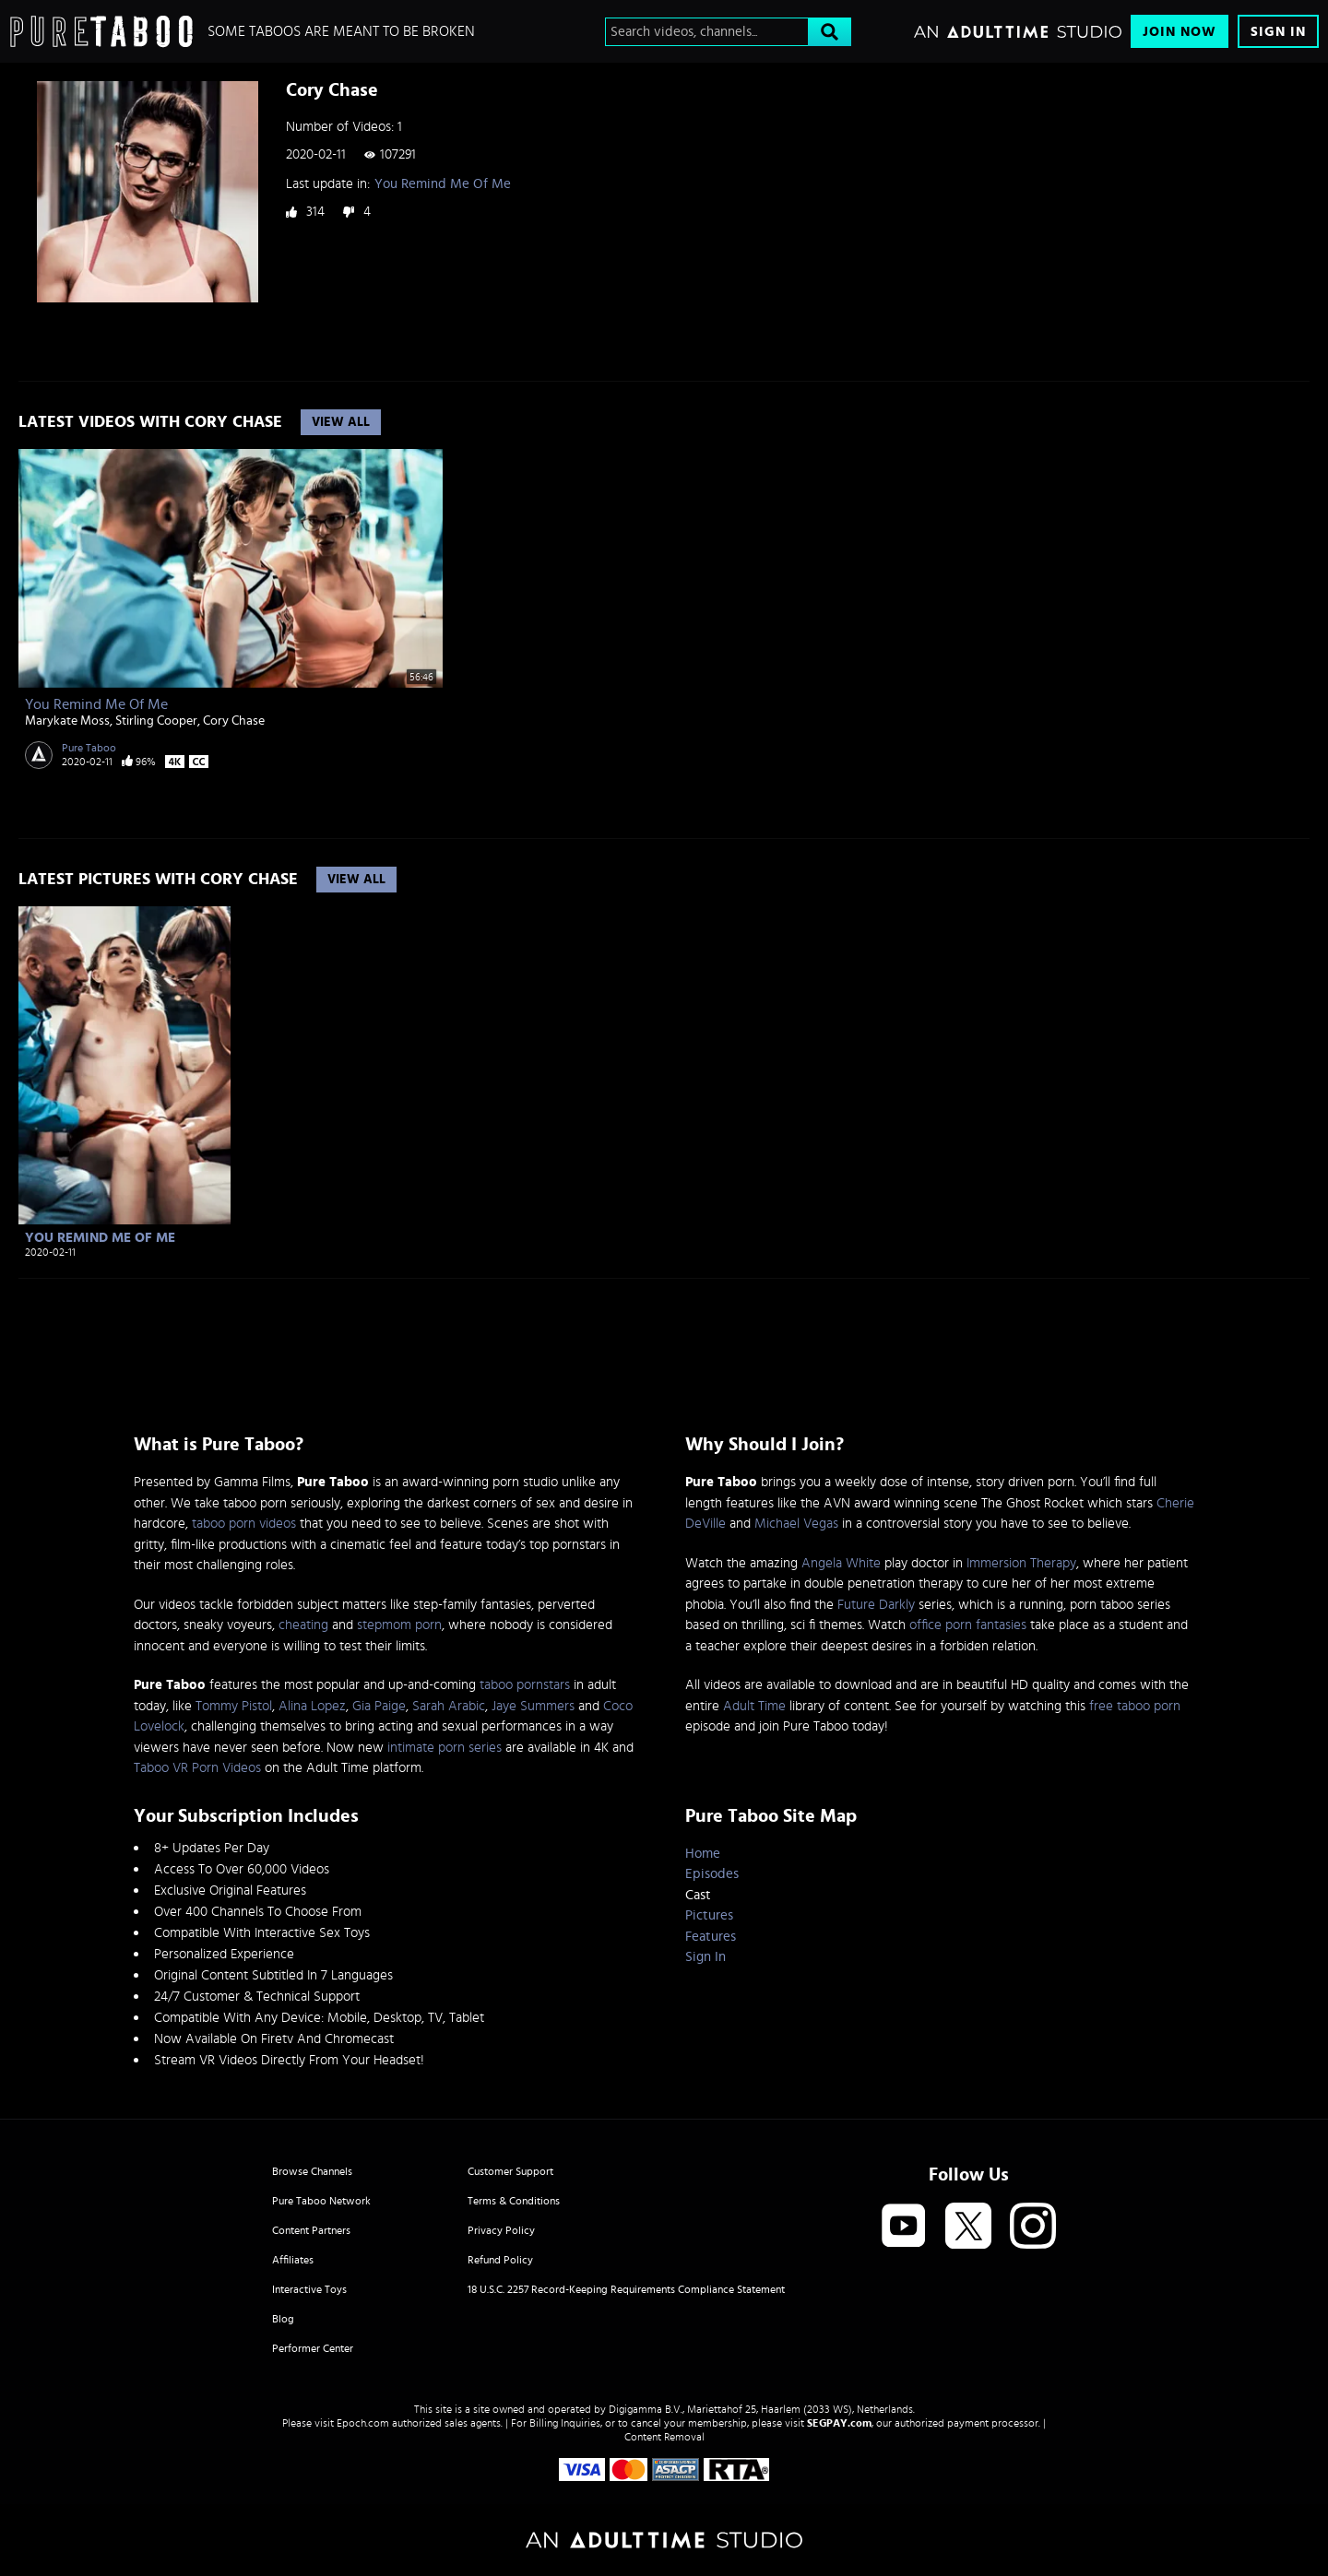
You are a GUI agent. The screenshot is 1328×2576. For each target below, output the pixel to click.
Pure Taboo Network (321, 2200)
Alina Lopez (312, 1706)
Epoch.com (363, 2422)
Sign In (1278, 32)
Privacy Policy (501, 2230)
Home (702, 1854)
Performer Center (312, 2348)
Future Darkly (876, 1605)
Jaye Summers (533, 1706)
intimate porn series (444, 1748)
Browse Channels (312, 2171)
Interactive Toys (309, 2289)
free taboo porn (1134, 1706)
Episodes (712, 1874)
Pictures (709, 1915)
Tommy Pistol (234, 1706)
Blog (283, 2318)
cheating (303, 1625)
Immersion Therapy (1021, 1563)
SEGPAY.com (839, 2422)
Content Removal (664, 2436)
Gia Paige (379, 1706)
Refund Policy (500, 2259)
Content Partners (311, 2230)
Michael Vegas (796, 1523)
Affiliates (293, 2259)
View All (341, 422)
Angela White (841, 1563)
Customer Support (510, 2171)
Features (710, 1937)
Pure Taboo (89, 747)
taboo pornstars (525, 1685)
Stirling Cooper (156, 721)
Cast (698, 1895)
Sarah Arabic (448, 1706)
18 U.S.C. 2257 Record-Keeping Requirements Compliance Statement (626, 2289)
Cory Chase (234, 721)
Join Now (1179, 32)
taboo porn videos (244, 1523)
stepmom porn (399, 1625)
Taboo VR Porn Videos (197, 1768)
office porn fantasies (967, 1625)
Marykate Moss (67, 721)
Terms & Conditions (514, 2200)
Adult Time (754, 1706)
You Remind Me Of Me (442, 184)
